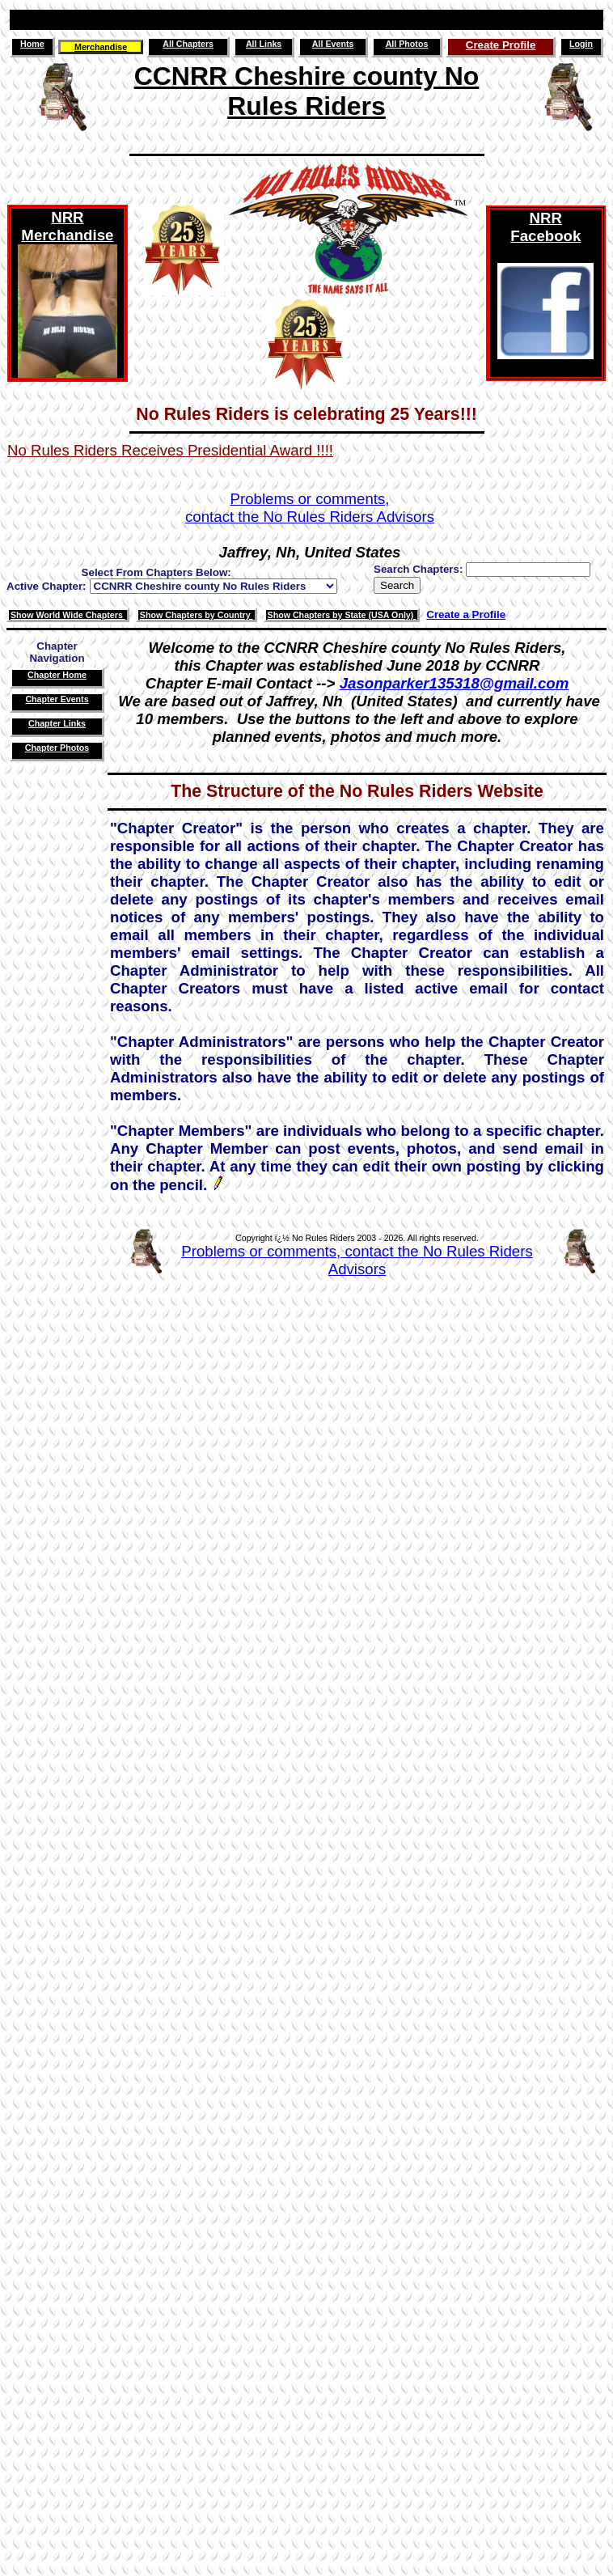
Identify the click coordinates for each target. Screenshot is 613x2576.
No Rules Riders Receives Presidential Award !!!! (170, 450)
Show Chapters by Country (196, 615)
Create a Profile (465, 614)
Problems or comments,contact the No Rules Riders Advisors (309, 507)
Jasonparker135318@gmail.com (454, 683)
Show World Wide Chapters (68, 615)
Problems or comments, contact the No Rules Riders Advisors (356, 1260)
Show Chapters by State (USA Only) (342, 615)
